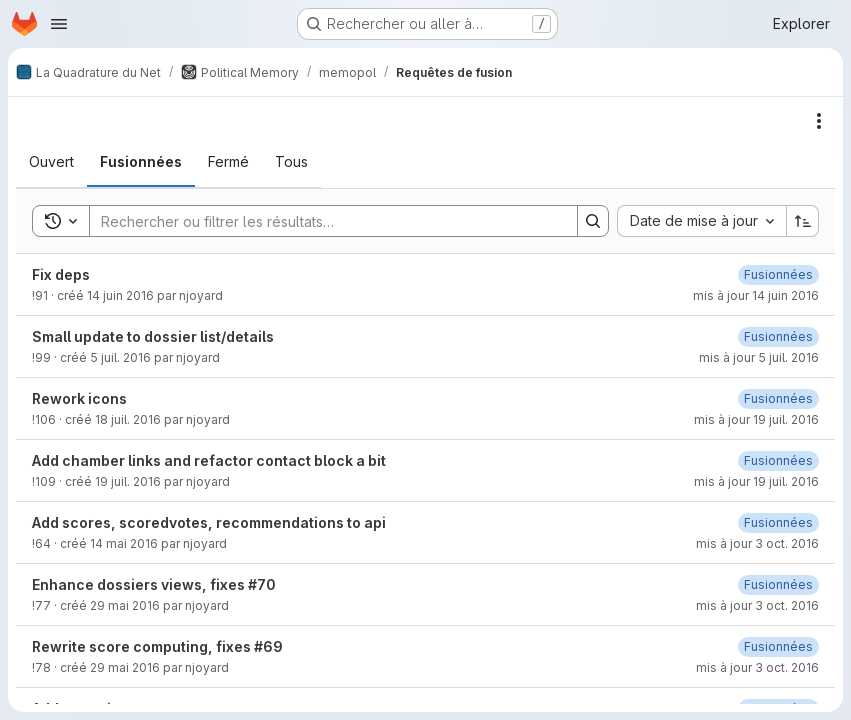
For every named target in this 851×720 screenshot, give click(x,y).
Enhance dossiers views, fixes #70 (154, 584)
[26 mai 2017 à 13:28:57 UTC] (778, 336)
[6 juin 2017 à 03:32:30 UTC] (778, 398)
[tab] (51, 162)
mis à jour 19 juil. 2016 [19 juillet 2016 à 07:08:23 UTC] (756, 481)
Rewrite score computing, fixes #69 (157, 646)
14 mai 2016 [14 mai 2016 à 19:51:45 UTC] (124, 543)
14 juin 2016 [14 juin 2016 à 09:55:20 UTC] (120, 295)
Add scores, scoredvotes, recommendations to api (209, 522)
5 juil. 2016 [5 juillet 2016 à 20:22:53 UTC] (120, 357)
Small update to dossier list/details (153, 336)
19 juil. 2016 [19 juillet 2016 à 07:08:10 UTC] (128, 481)
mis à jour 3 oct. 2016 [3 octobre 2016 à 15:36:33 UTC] (757, 605)
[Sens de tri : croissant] (803, 221)
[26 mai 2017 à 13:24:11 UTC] (778, 522)
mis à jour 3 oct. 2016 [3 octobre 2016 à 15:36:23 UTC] (757, 543)
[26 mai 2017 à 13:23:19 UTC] (778, 646)
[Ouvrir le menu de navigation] (59, 24)
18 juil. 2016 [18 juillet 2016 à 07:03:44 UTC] (128, 419)
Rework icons (79, 398)
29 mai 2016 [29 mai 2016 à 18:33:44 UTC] (125, 667)
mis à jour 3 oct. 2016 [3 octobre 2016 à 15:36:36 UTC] (757, 667)
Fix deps (61, 274)
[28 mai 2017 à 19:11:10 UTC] (778, 584)
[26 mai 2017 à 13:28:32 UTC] (778, 460)
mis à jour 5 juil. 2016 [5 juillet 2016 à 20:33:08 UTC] (759, 357)
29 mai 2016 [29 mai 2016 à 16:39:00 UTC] (125, 605)
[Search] (323, 221)
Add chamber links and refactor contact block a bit (209, 460)
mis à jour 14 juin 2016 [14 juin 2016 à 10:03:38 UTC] (756, 295)
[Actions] (819, 121)
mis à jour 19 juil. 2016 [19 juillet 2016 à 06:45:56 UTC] (756, 419)
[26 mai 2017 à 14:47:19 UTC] (778, 274)
